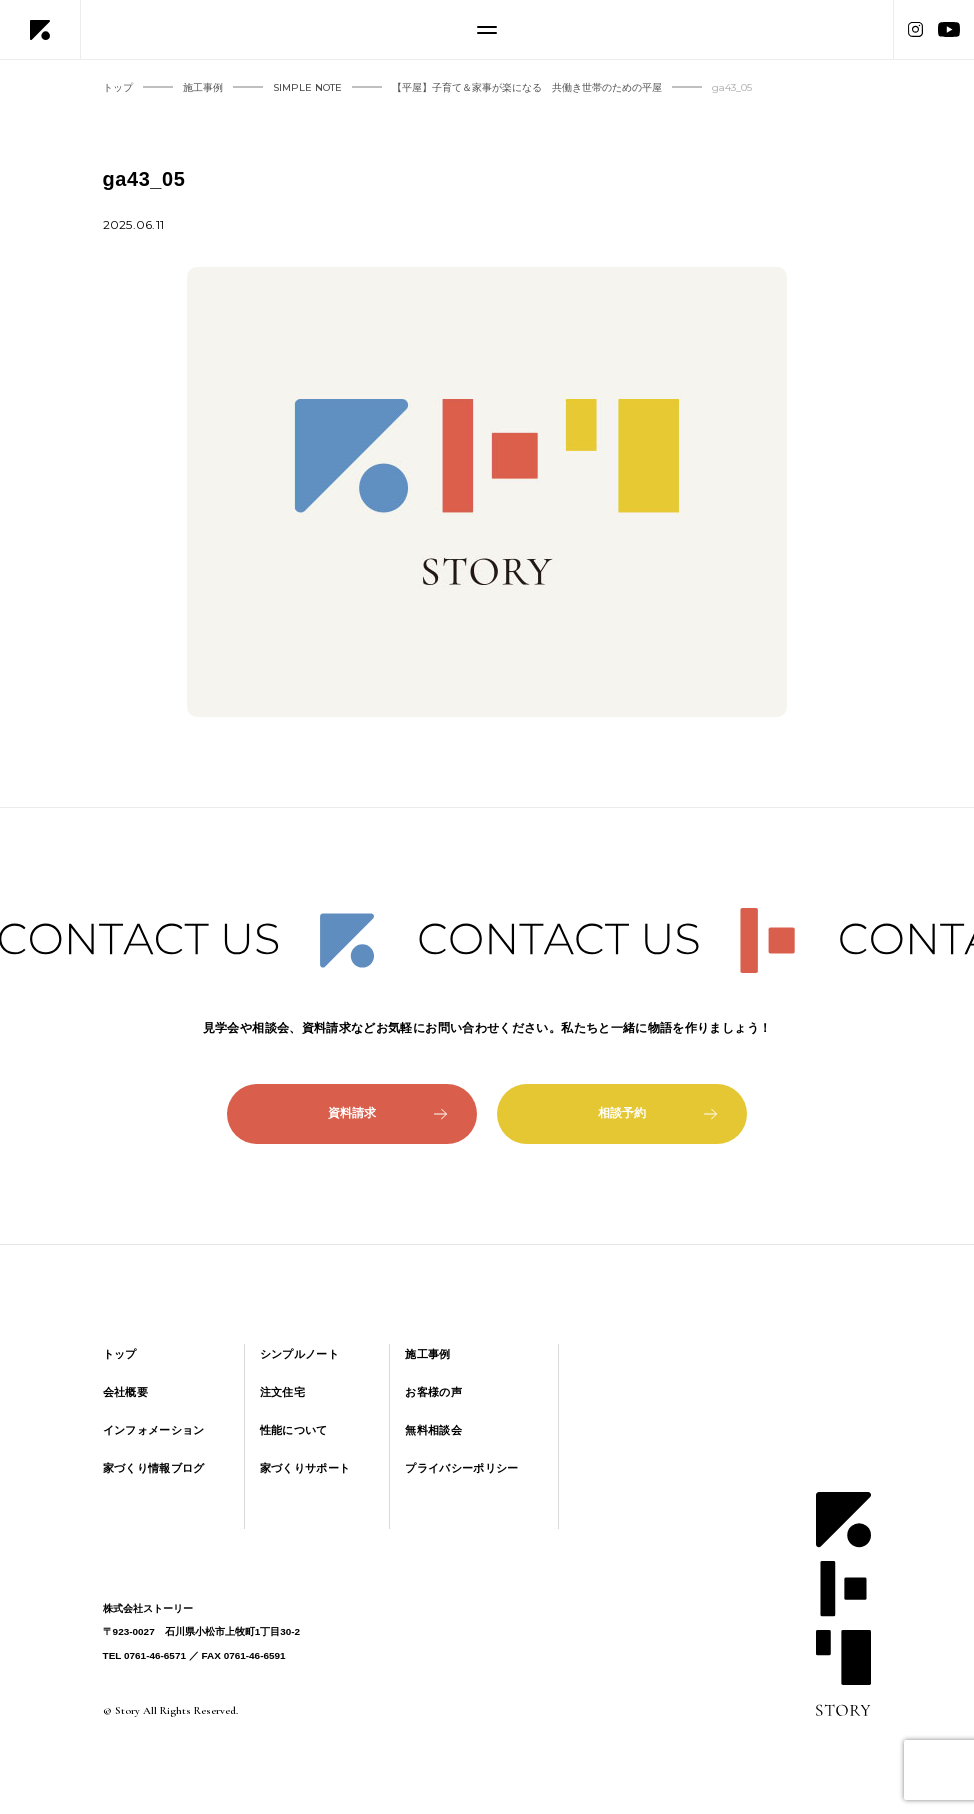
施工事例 (427, 1354)
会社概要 (125, 1392)
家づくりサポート (305, 1468)
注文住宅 (282, 1392)
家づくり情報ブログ (154, 1468)
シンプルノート (299, 1354)
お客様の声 (433, 1392)
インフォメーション (154, 1430)
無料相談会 (433, 1430)
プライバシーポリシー (461, 1468)
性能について (294, 1430)
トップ (120, 1354)
